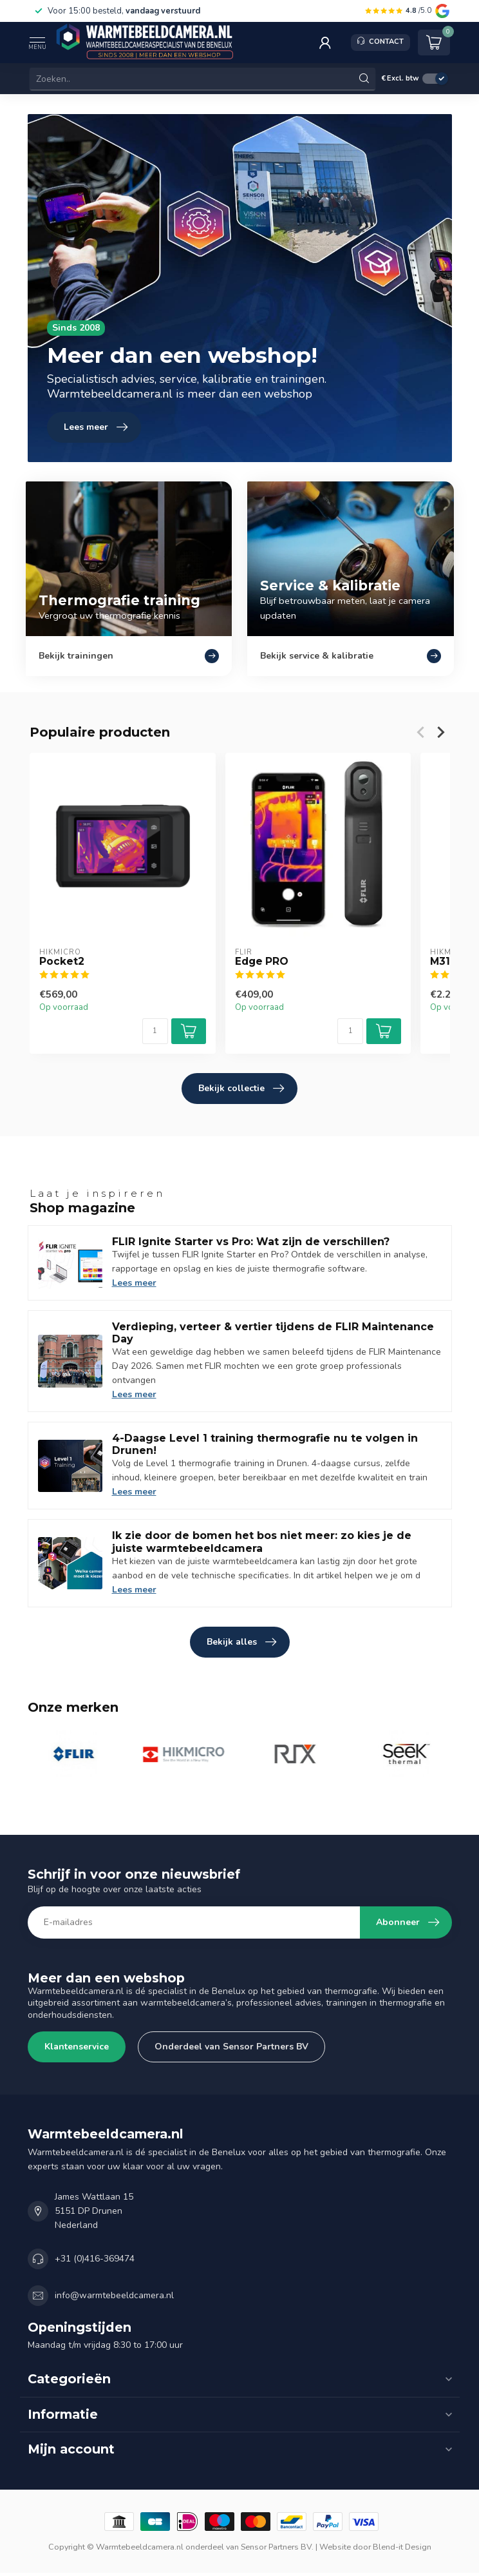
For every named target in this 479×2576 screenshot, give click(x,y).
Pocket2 (61, 961)
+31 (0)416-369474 (95, 2258)
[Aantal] (154, 1031)
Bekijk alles (241, 1642)
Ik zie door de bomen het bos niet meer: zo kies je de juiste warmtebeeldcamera (261, 1541)
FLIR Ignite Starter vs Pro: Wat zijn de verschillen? (251, 1241)
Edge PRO (261, 961)
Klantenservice (76, 2046)
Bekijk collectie (241, 1088)
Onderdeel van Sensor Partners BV (231, 2046)
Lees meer (134, 1283)
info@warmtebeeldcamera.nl (114, 2295)
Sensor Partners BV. (277, 2546)
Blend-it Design (402, 2546)
